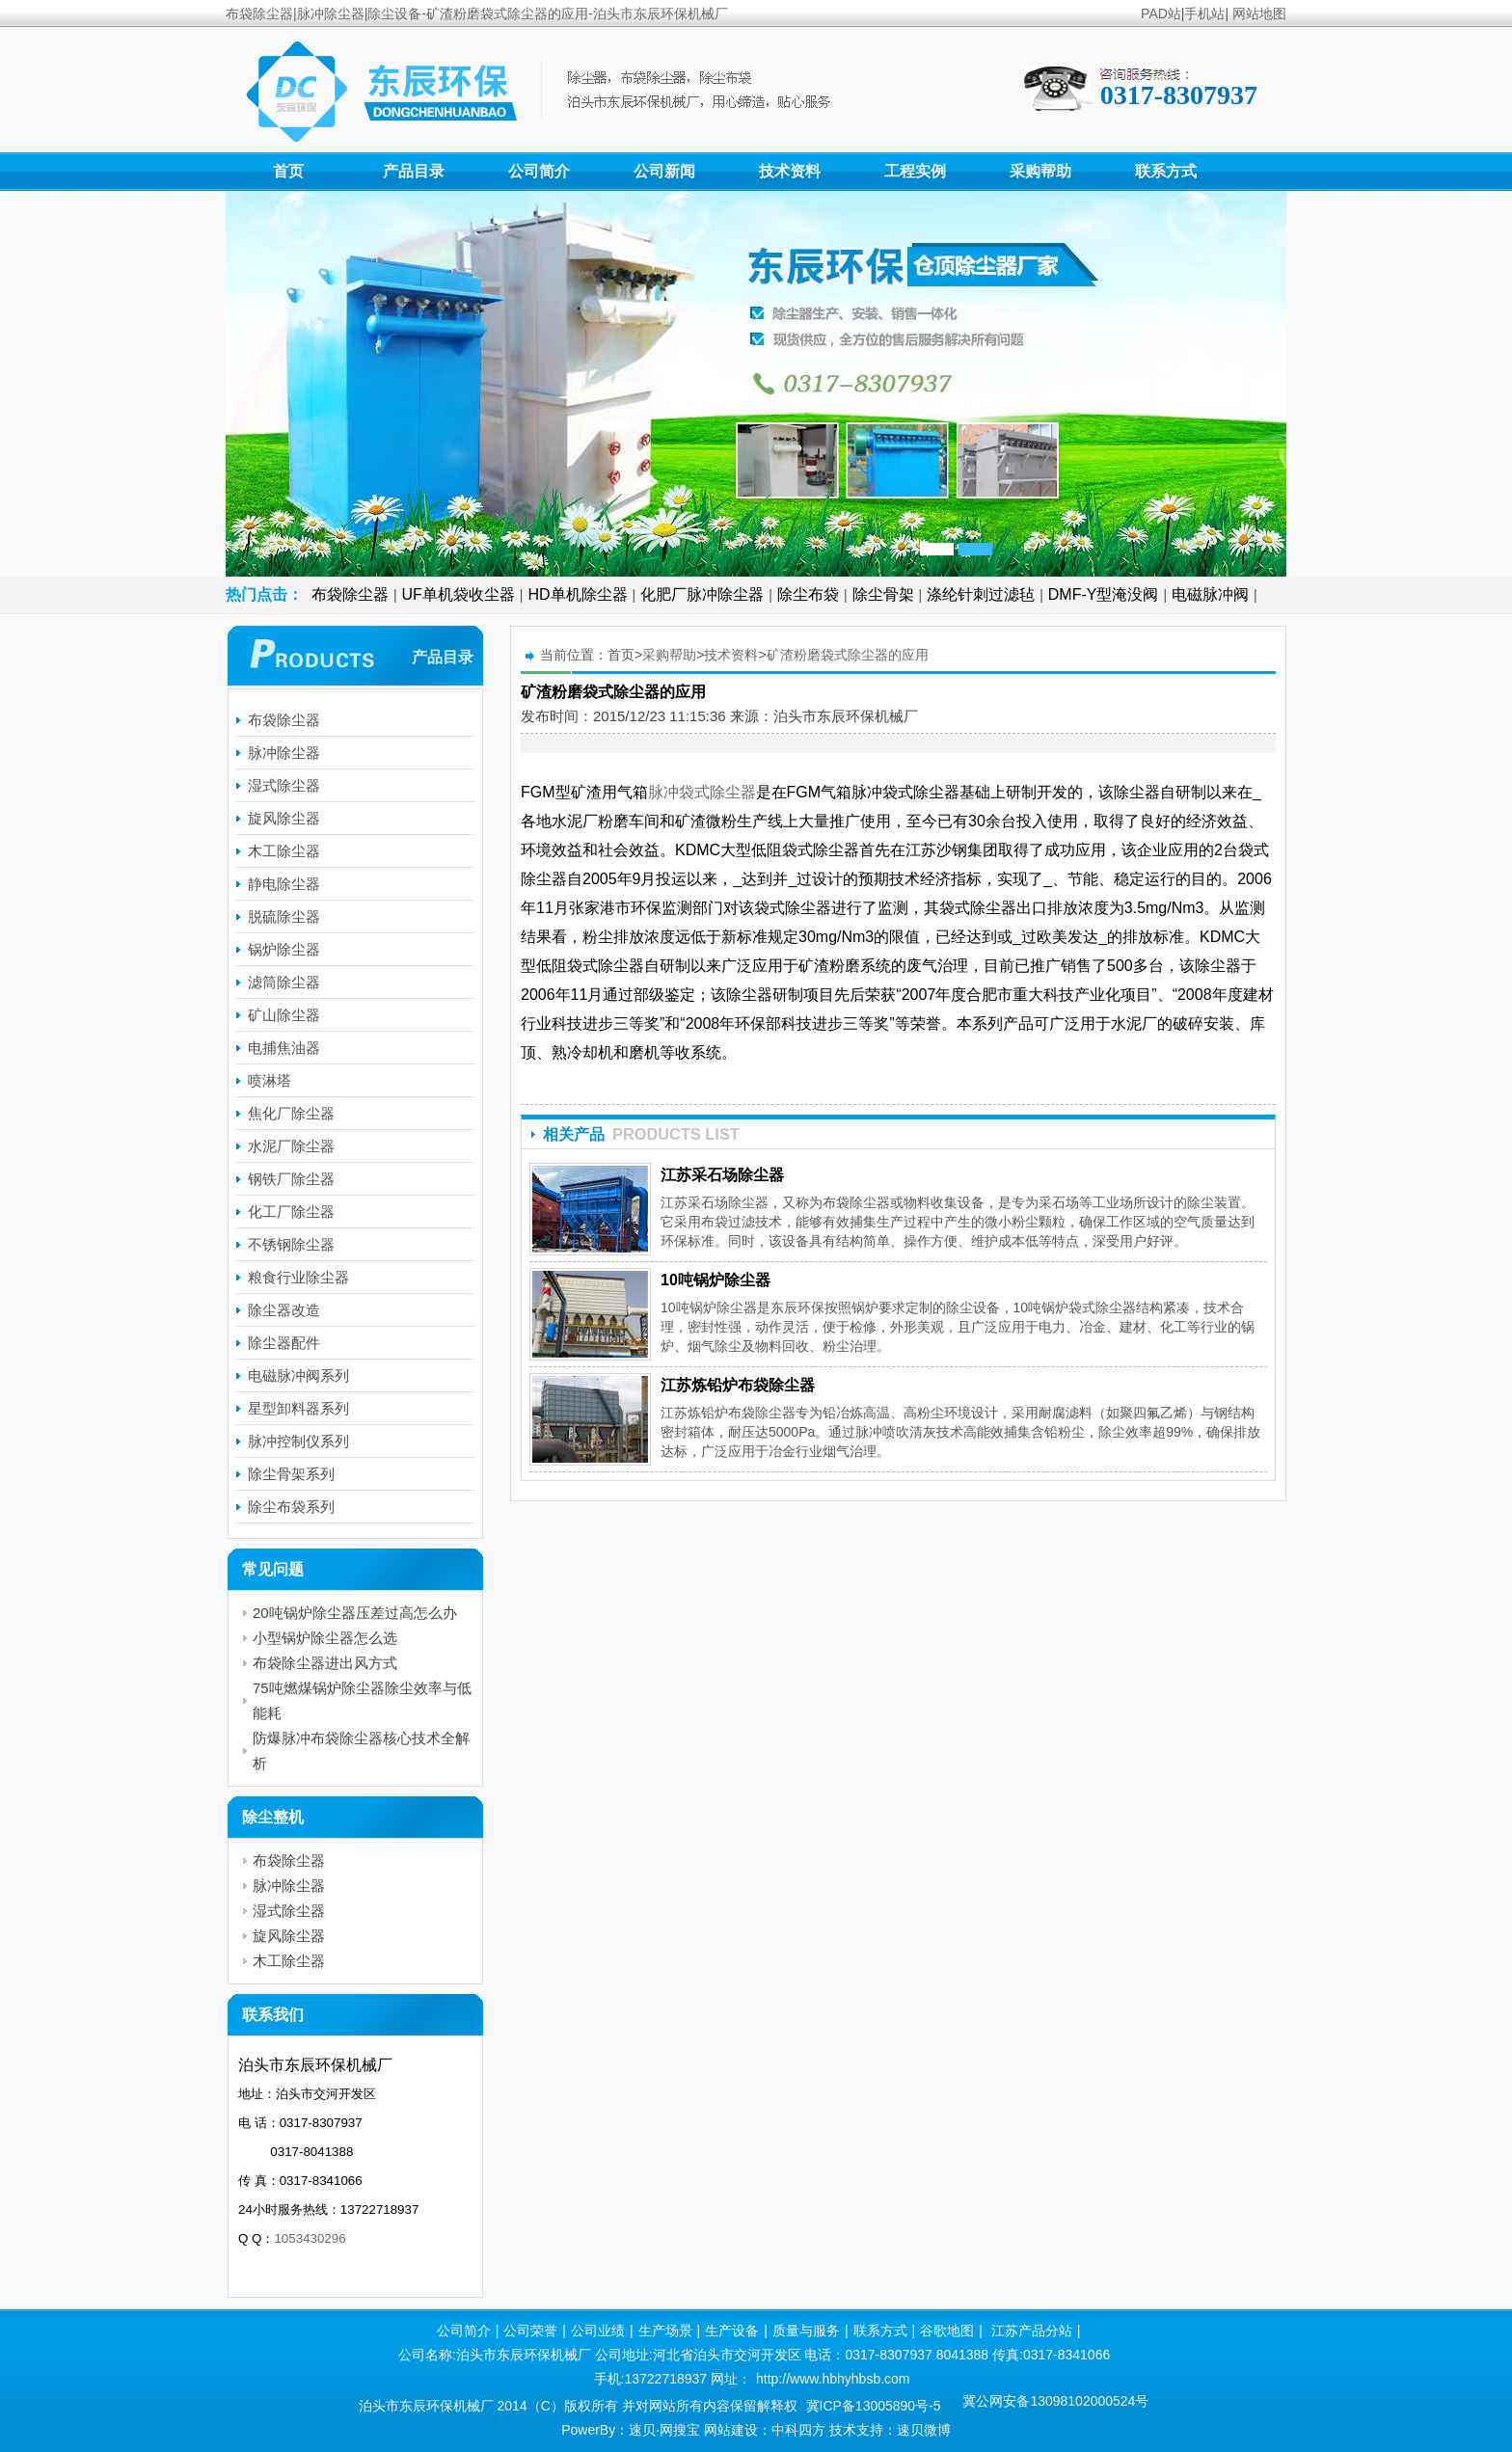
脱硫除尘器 (284, 916)
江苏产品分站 (1031, 2330)
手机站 (1204, 13)
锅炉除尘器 (284, 949)
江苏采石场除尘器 (722, 1175)
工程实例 (915, 171)
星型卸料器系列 (298, 1408)
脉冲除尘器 (284, 752)
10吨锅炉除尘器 (715, 1280)
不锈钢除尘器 (291, 1244)
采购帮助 (1040, 171)
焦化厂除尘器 (291, 1113)
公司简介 (539, 171)
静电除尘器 (284, 884)
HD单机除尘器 (578, 594)
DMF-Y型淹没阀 (1103, 594)
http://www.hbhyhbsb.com (833, 2378)
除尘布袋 (808, 594)
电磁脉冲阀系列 (298, 1375)
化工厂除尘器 (291, 1211)
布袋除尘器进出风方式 (325, 1663)
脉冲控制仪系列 (298, 1441)
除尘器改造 (284, 1310)
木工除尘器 (284, 851)
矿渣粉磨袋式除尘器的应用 (848, 654)
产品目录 (414, 171)
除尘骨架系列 (291, 1474)
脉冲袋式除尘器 (702, 792)
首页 (288, 171)
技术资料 (790, 171)
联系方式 (1166, 171)
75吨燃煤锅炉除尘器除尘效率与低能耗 (362, 1700)
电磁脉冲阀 (1210, 594)
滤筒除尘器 (284, 982)
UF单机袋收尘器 (458, 594)
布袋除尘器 (350, 594)
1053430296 (309, 2238)
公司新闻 (664, 171)
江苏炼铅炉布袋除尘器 (738, 1385)
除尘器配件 (284, 1342)
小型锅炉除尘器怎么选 (325, 1638)
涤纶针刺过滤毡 (981, 594)
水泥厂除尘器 (291, 1146)
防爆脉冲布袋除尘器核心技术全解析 (361, 1750)
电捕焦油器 (284, 1047)
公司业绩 (598, 2330)
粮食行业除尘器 (298, 1277)
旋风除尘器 (284, 818)
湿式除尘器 (284, 785)
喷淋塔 (269, 1080)
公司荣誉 (530, 2330)
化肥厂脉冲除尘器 (702, 594)
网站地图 (1259, 13)
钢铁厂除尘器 (291, 1179)
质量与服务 (806, 2330)
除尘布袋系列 (291, 1506)
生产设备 (732, 2330)
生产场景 (665, 2330)
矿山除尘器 (284, 1015)
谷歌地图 (947, 2330)
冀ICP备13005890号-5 (873, 2405)
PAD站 (1161, 13)
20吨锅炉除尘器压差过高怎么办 (355, 1612)
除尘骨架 (883, 594)
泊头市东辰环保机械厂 (845, 716)
